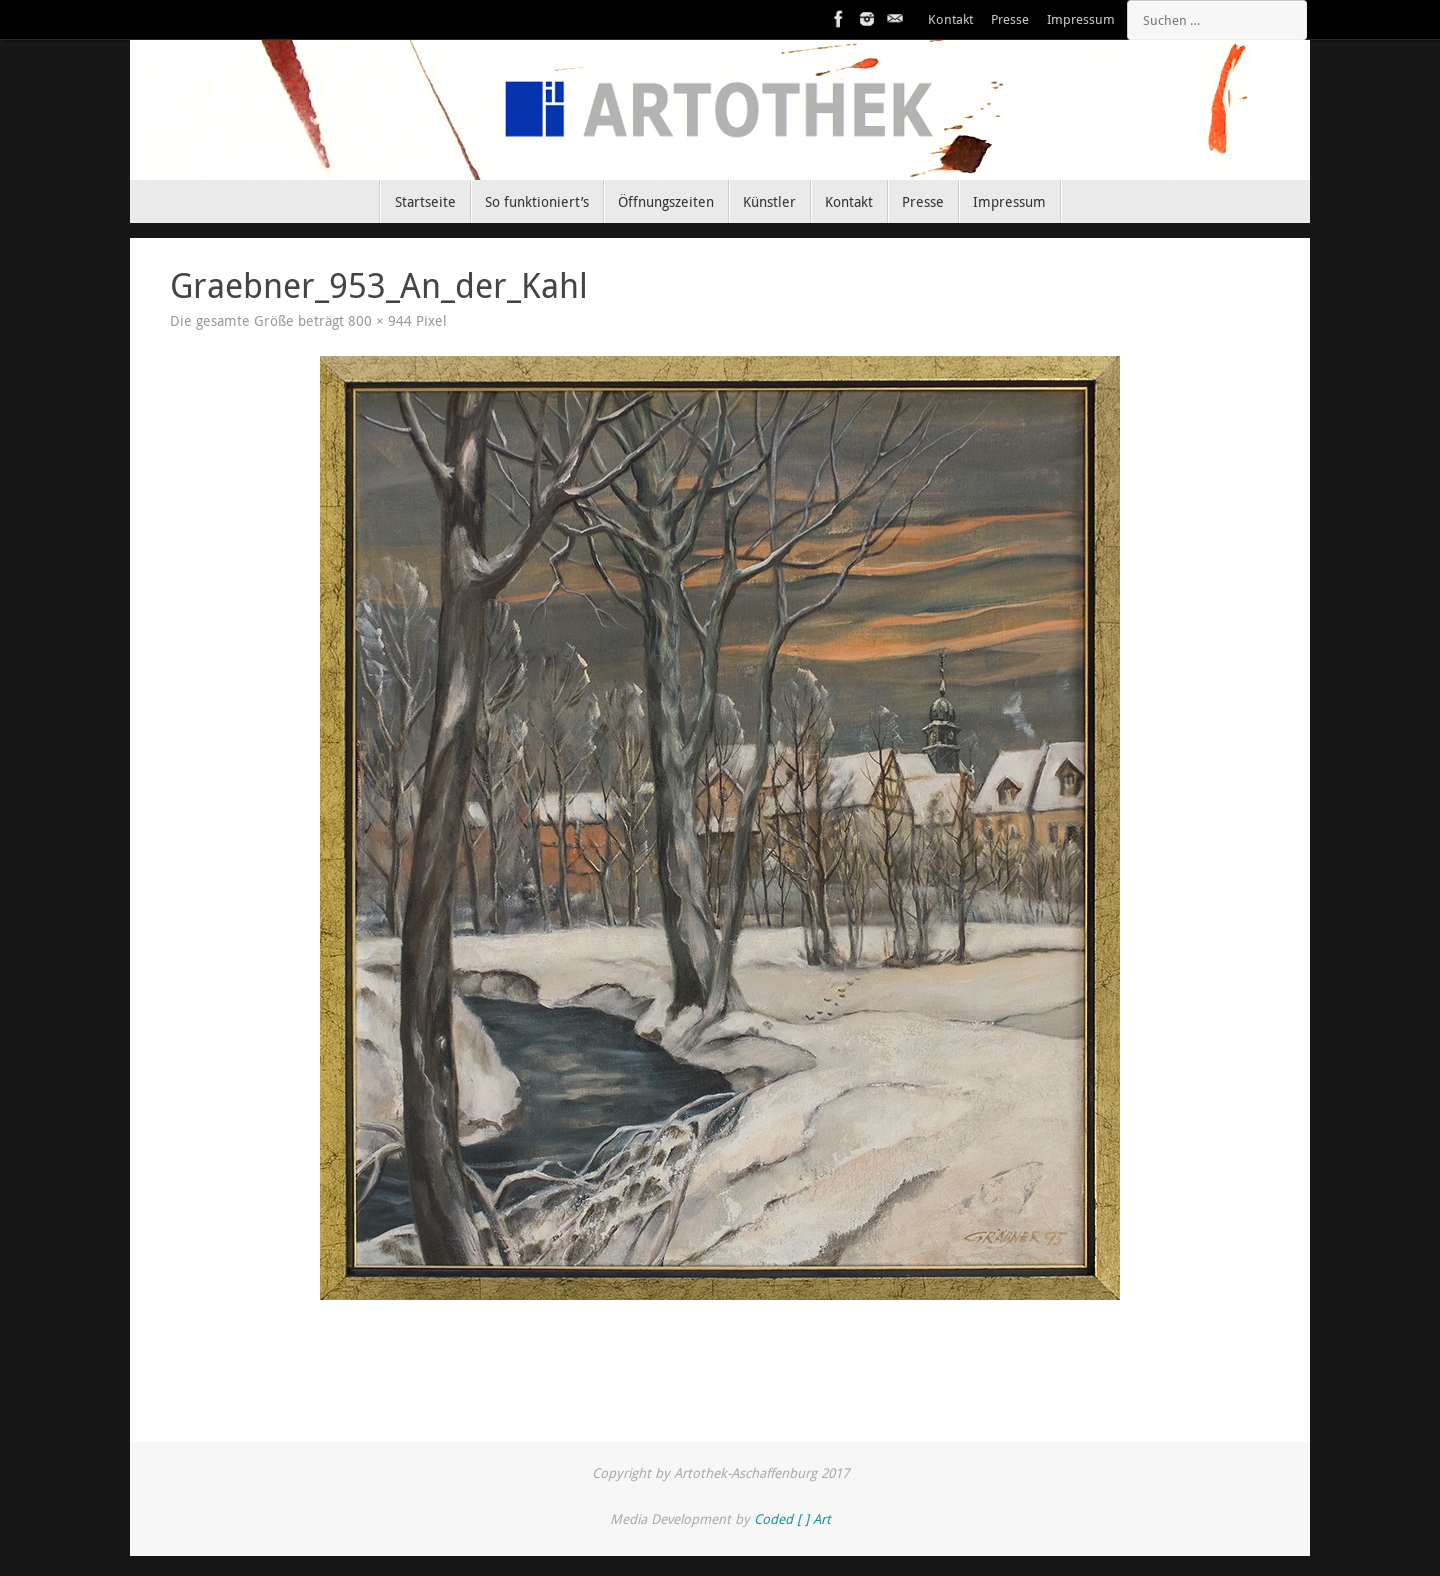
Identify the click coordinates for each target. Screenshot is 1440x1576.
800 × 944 (380, 321)
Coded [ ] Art (792, 1519)
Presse (1010, 19)
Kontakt (950, 19)
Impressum (1081, 19)
